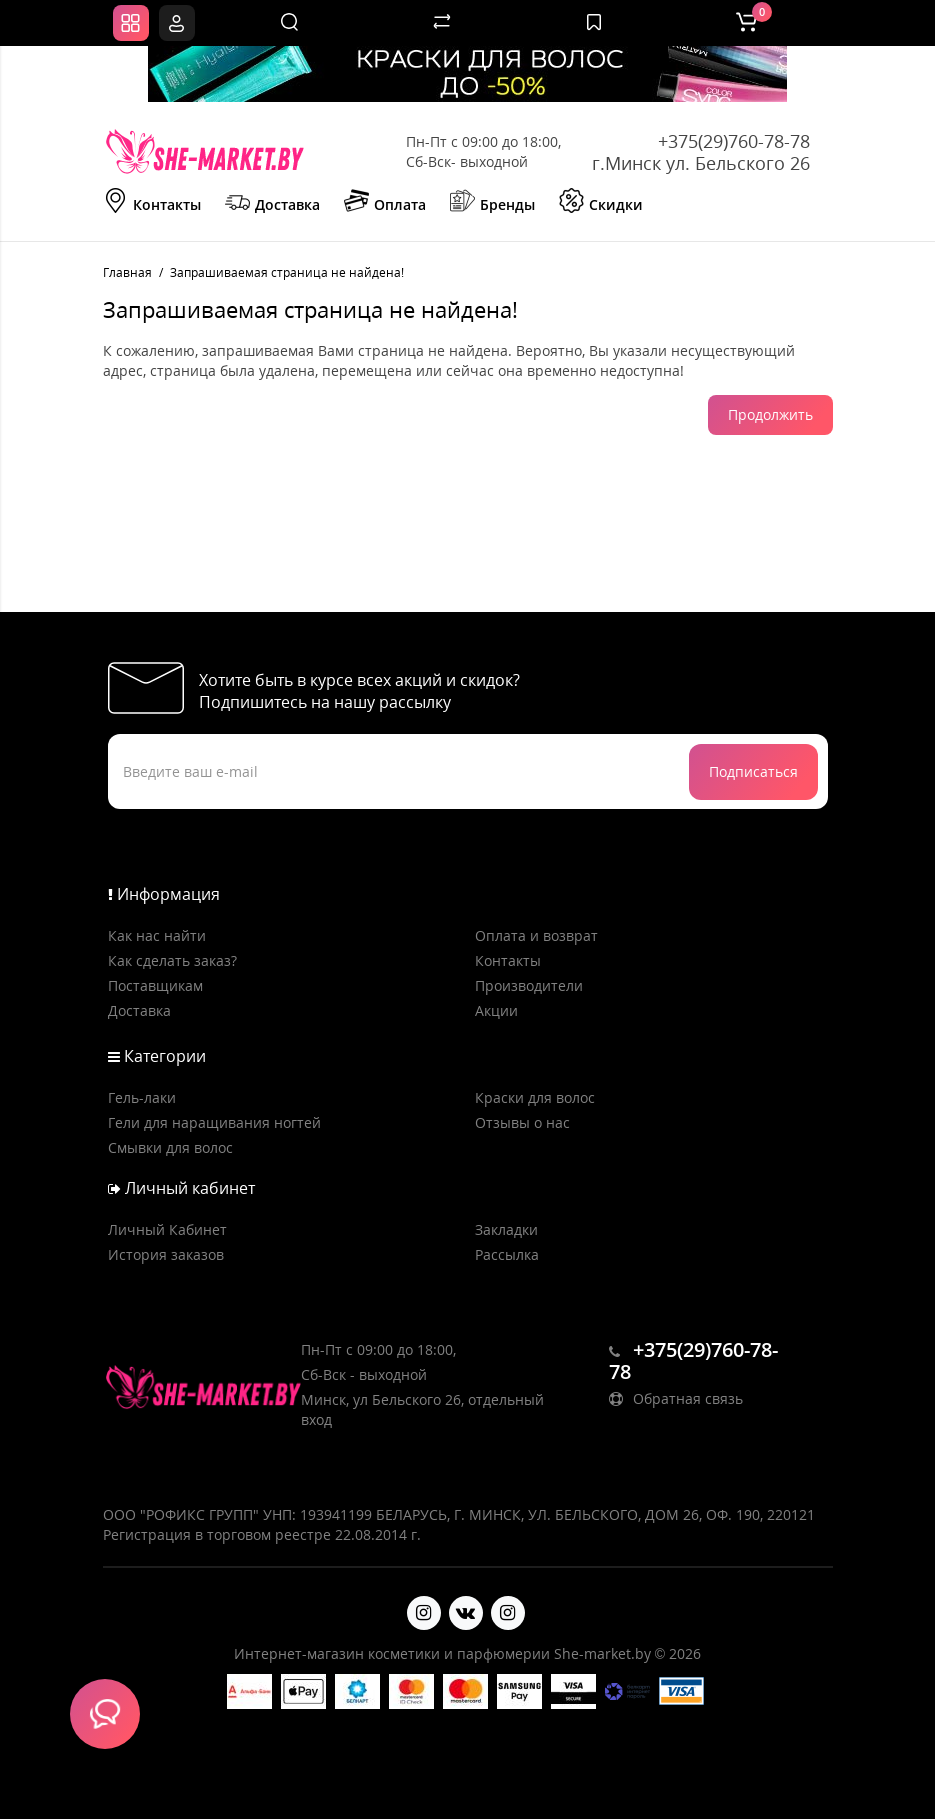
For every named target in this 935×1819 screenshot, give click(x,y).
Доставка (272, 203)
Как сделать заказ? (172, 960)
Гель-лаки (142, 1097)
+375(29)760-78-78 (734, 141)
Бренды (492, 203)
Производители (529, 985)
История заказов (166, 1254)
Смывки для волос (170, 1147)
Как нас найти (157, 935)
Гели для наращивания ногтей (214, 1122)
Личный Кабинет (167, 1229)
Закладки (506, 1229)
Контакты (152, 203)
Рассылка (507, 1254)
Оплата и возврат (536, 935)
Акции (496, 1010)
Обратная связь (676, 1398)
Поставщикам (155, 985)
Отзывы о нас (522, 1122)
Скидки (601, 203)
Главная (127, 272)
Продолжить (770, 414)
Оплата (385, 203)
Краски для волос (535, 1097)
